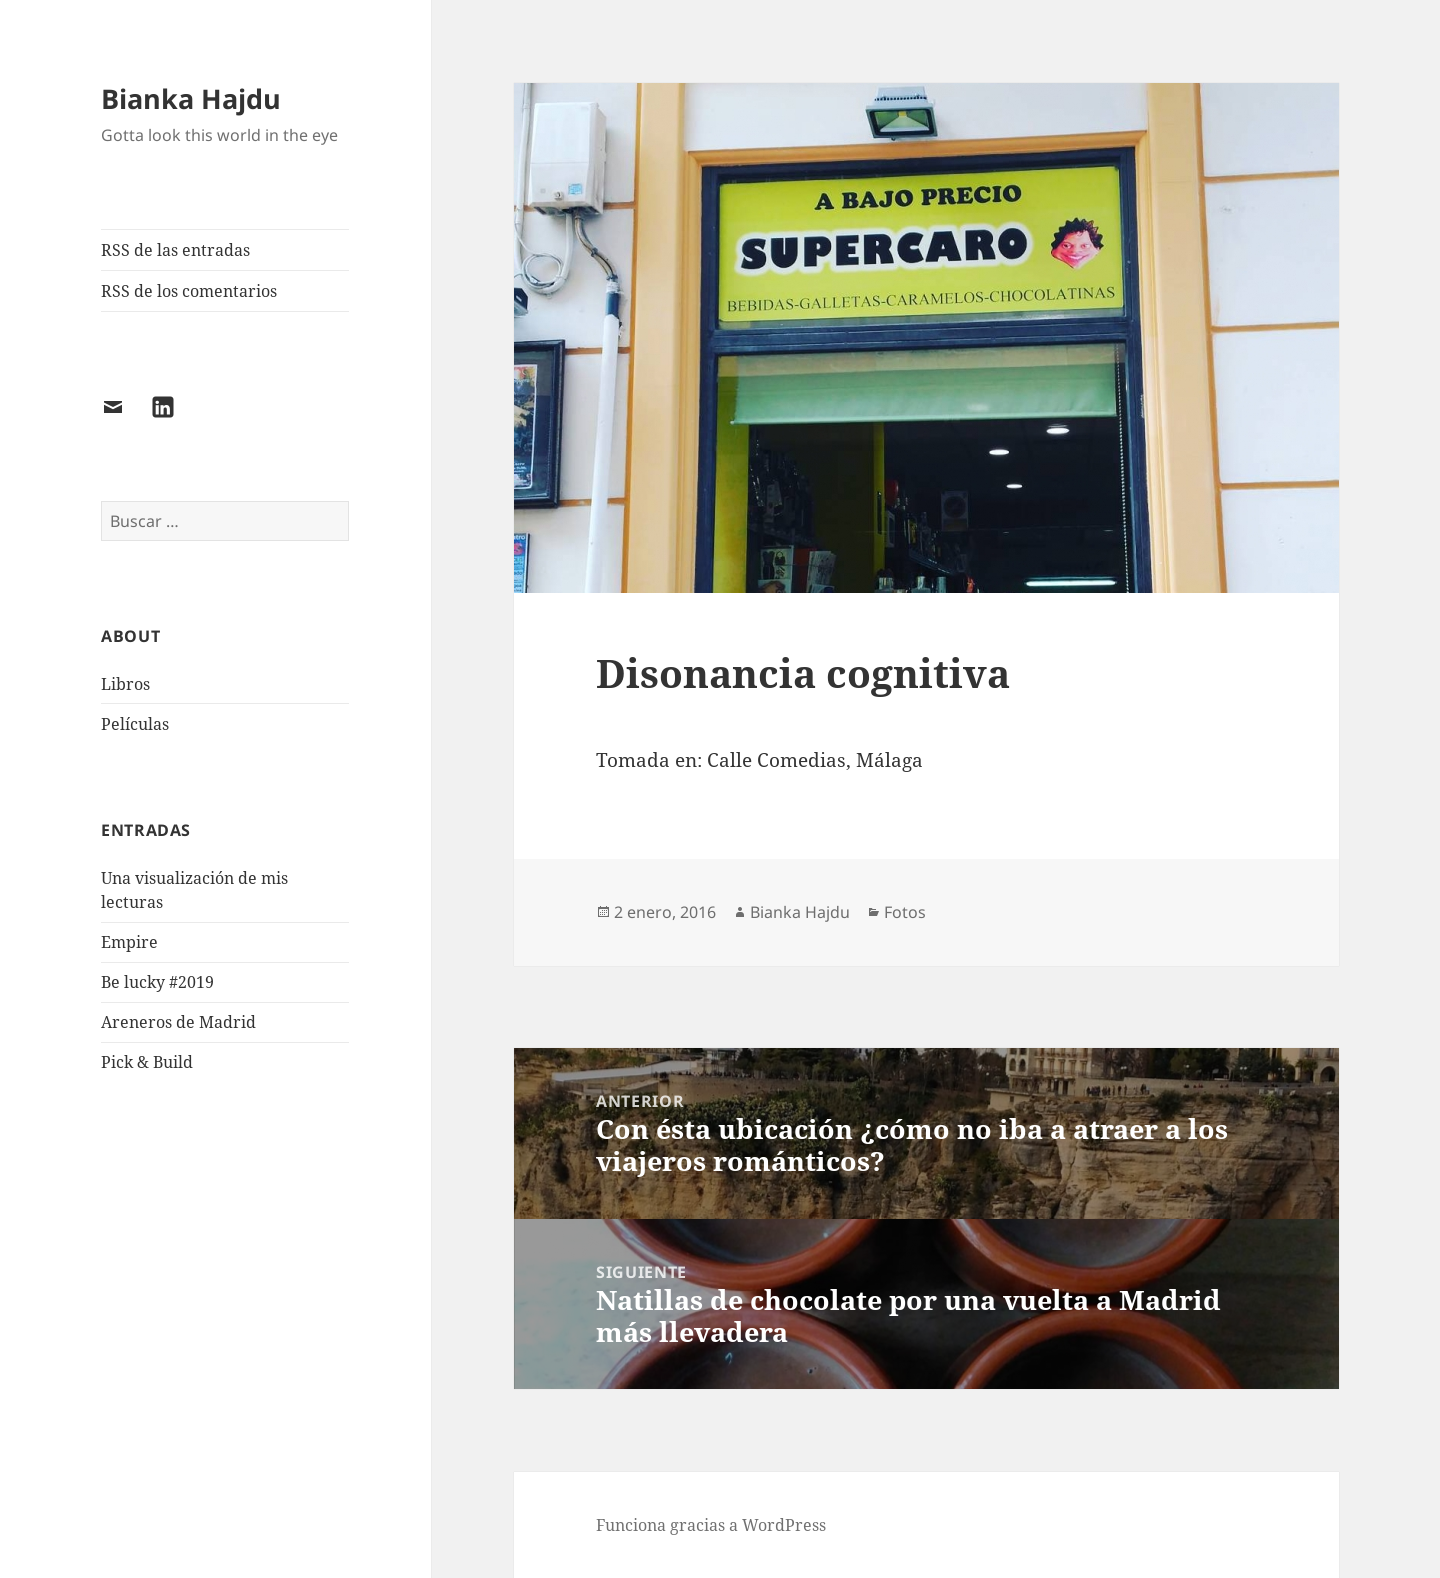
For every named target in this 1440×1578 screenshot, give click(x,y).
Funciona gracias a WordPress (711, 1525)
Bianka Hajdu (191, 98)
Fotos (905, 912)
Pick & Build (147, 1062)
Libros (125, 684)
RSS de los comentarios (189, 291)
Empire (129, 942)
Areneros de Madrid (178, 1022)
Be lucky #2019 (157, 982)
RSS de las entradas (175, 250)
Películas (135, 724)
